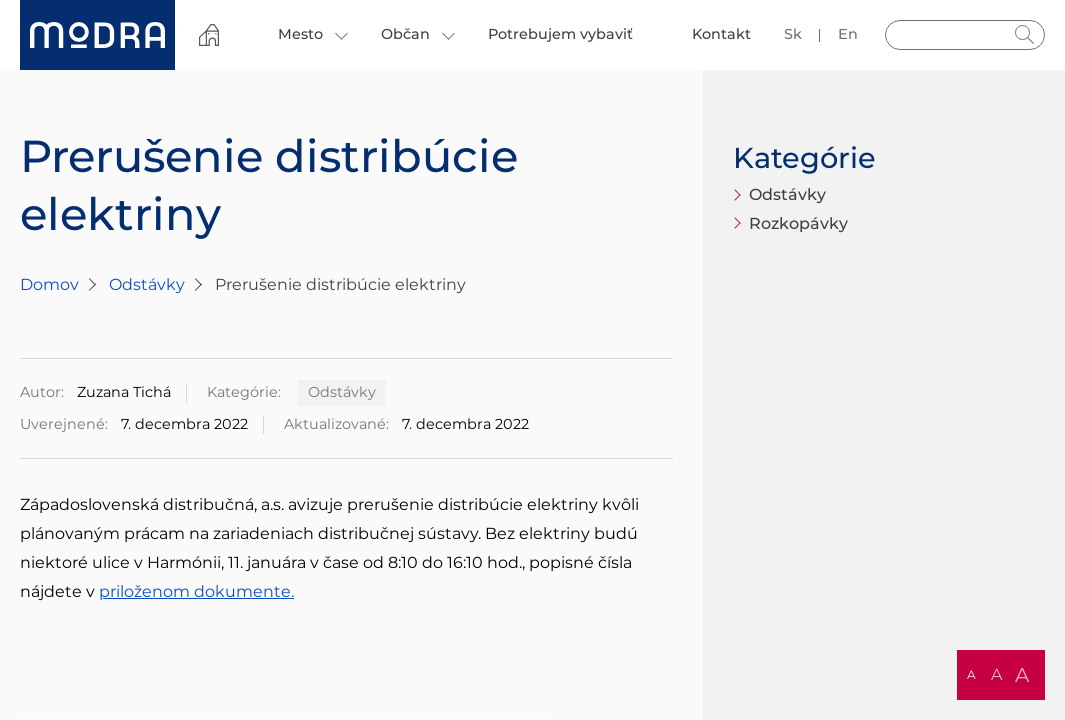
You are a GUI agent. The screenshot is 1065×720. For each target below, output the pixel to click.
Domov (49, 284)
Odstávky (147, 284)
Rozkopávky (798, 223)
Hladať (1025, 35)
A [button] (971, 674)
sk (793, 34)
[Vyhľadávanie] (965, 35)
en (848, 34)
